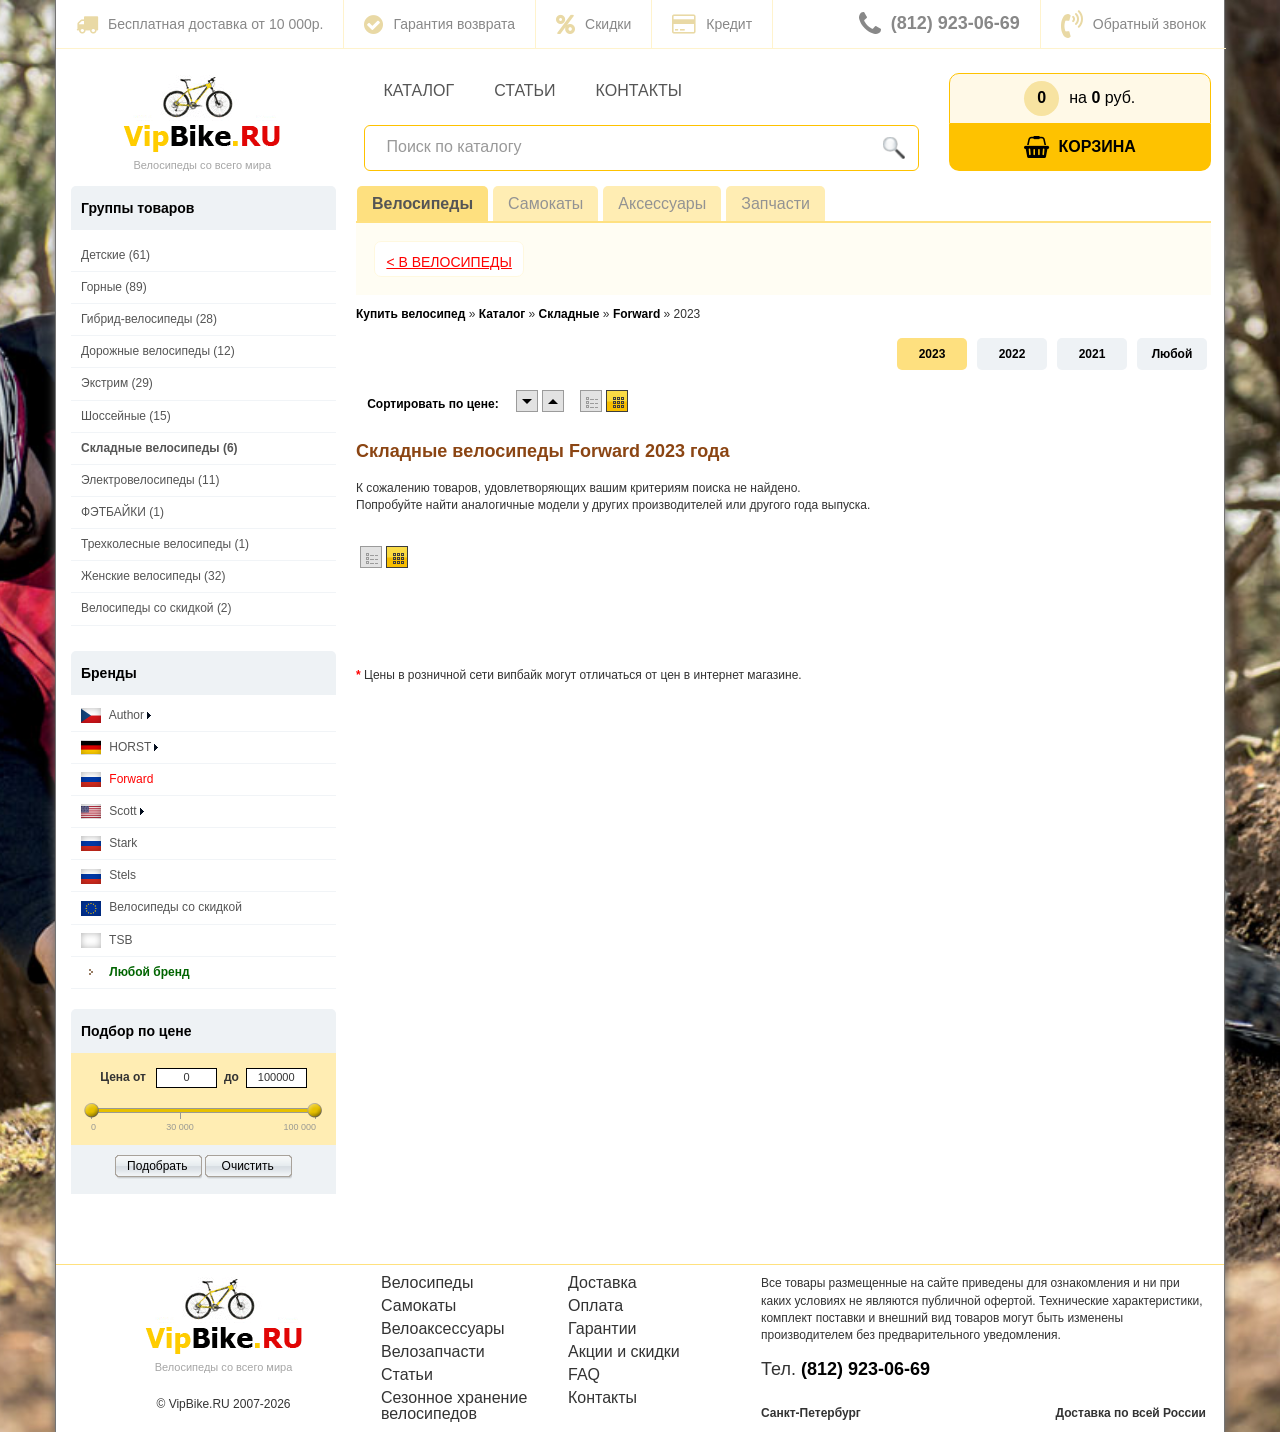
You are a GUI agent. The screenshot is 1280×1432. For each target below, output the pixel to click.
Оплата (595, 1306)
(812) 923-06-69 (939, 24)
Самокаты (545, 203)
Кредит (712, 24)
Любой (1172, 354)
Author (116, 715)
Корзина (1080, 147)
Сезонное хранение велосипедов (454, 1406)
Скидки (593, 24)
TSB (106, 940)
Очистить (248, 1166)
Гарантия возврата (439, 24)
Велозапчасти (433, 1352)
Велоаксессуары (443, 1329)
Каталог (419, 90)
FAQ (584, 1375)
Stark (109, 843)
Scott (112, 811)
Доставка (602, 1283)
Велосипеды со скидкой (161, 907)
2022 (1012, 354)
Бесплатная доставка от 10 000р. (199, 24)
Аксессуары (662, 203)
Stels (108, 875)
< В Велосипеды (449, 262)
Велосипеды (422, 203)
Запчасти (775, 203)
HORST (119, 747)
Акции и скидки (624, 1352)
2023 (932, 354)
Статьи (524, 90)
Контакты (639, 90)
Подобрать (157, 1166)
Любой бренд (135, 972)
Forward (117, 779)
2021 (1092, 354)
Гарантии (602, 1329)
